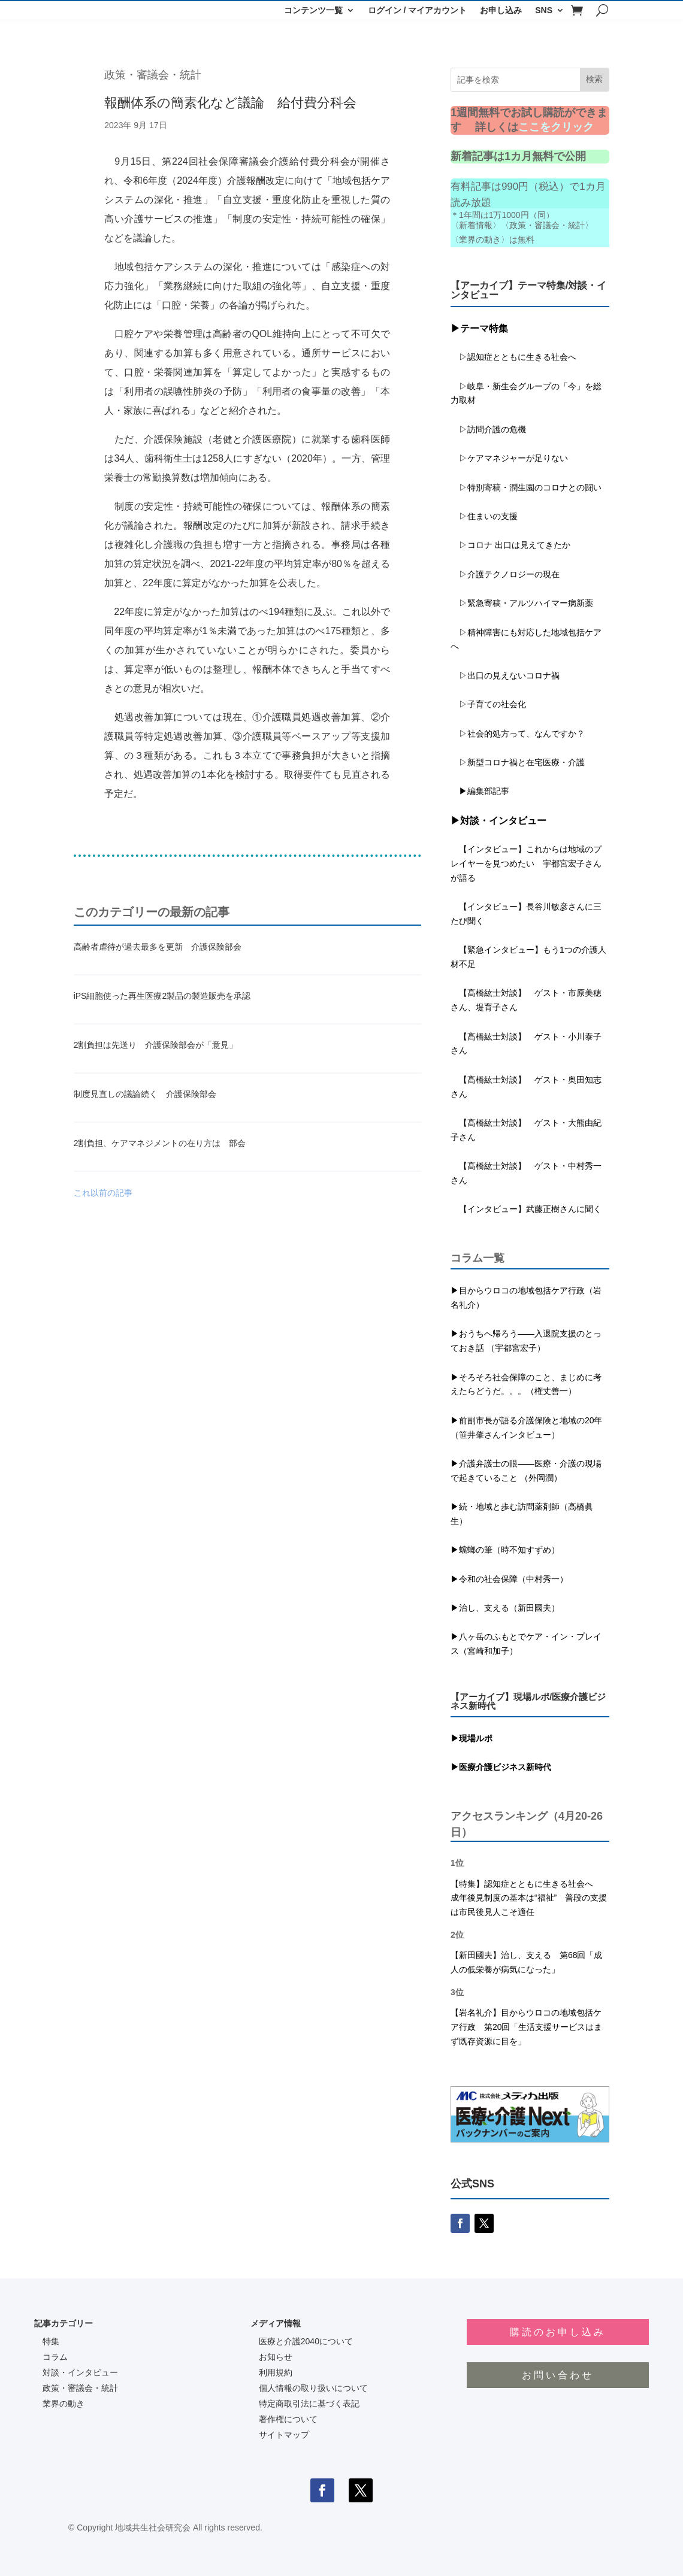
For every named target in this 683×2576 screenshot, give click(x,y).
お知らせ (275, 2357)
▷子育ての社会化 (492, 704)
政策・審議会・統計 (152, 75)
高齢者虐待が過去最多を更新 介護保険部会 (157, 946)
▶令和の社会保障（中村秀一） (509, 1579)
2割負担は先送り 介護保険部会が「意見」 (156, 1045)
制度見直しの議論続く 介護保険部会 (145, 1094)
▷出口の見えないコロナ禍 (505, 675)
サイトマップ (284, 2434)
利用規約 (275, 2372)
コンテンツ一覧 (313, 10)
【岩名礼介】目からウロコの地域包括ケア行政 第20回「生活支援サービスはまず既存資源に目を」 (527, 2027)
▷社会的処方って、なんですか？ (522, 733)
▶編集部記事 (480, 791)
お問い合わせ (558, 2375)
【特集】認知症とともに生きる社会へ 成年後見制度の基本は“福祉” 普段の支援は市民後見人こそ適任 (529, 1898)
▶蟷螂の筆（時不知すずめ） (505, 1549)
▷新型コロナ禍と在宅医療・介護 (518, 762)
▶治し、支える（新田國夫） (505, 1608)
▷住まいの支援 (484, 516)
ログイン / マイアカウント (417, 10)
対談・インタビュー (80, 2372)
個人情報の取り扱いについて (313, 2388)
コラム (55, 2357)
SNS (543, 10)
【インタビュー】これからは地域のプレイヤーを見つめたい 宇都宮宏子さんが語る (526, 863)
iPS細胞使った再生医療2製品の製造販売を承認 (162, 996)
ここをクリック (556, 127)
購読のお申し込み (558, 2332)
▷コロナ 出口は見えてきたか (510, 545)
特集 (51, 2341)
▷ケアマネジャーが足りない (509, 458)
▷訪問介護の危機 (488, 429)
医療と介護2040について (306, 2341)
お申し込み (501, 10)
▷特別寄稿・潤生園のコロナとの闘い (526, 487)
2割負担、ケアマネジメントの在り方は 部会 (160, 1143)
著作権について (288, 2419)
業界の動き (63, 2403)
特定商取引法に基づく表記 (309, 2403)
